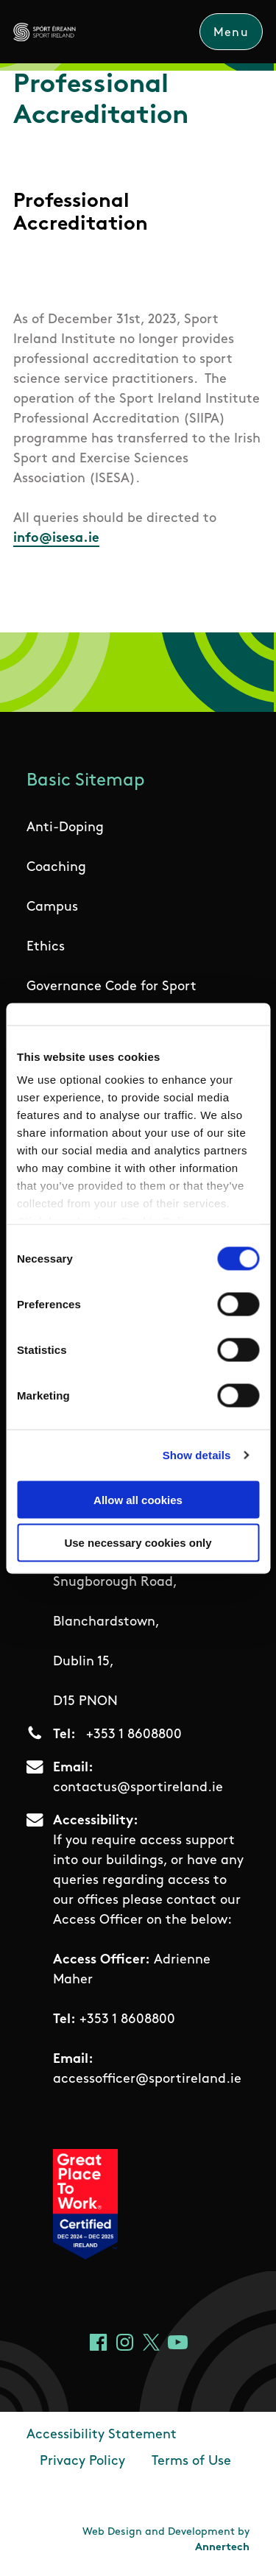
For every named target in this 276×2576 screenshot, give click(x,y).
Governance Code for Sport (111, 987)
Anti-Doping (65, 828)
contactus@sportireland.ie (138, 1788)
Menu (231, 33)
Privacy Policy (82, 2462)
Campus (52, 907)
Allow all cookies (138, 1499)
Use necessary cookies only (137, 1542)
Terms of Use (191, 2462)
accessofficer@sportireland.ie (147, 2079)
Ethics (45, 947)
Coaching (56, 868)
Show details (197, 1455)
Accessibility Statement (101, 2435)
